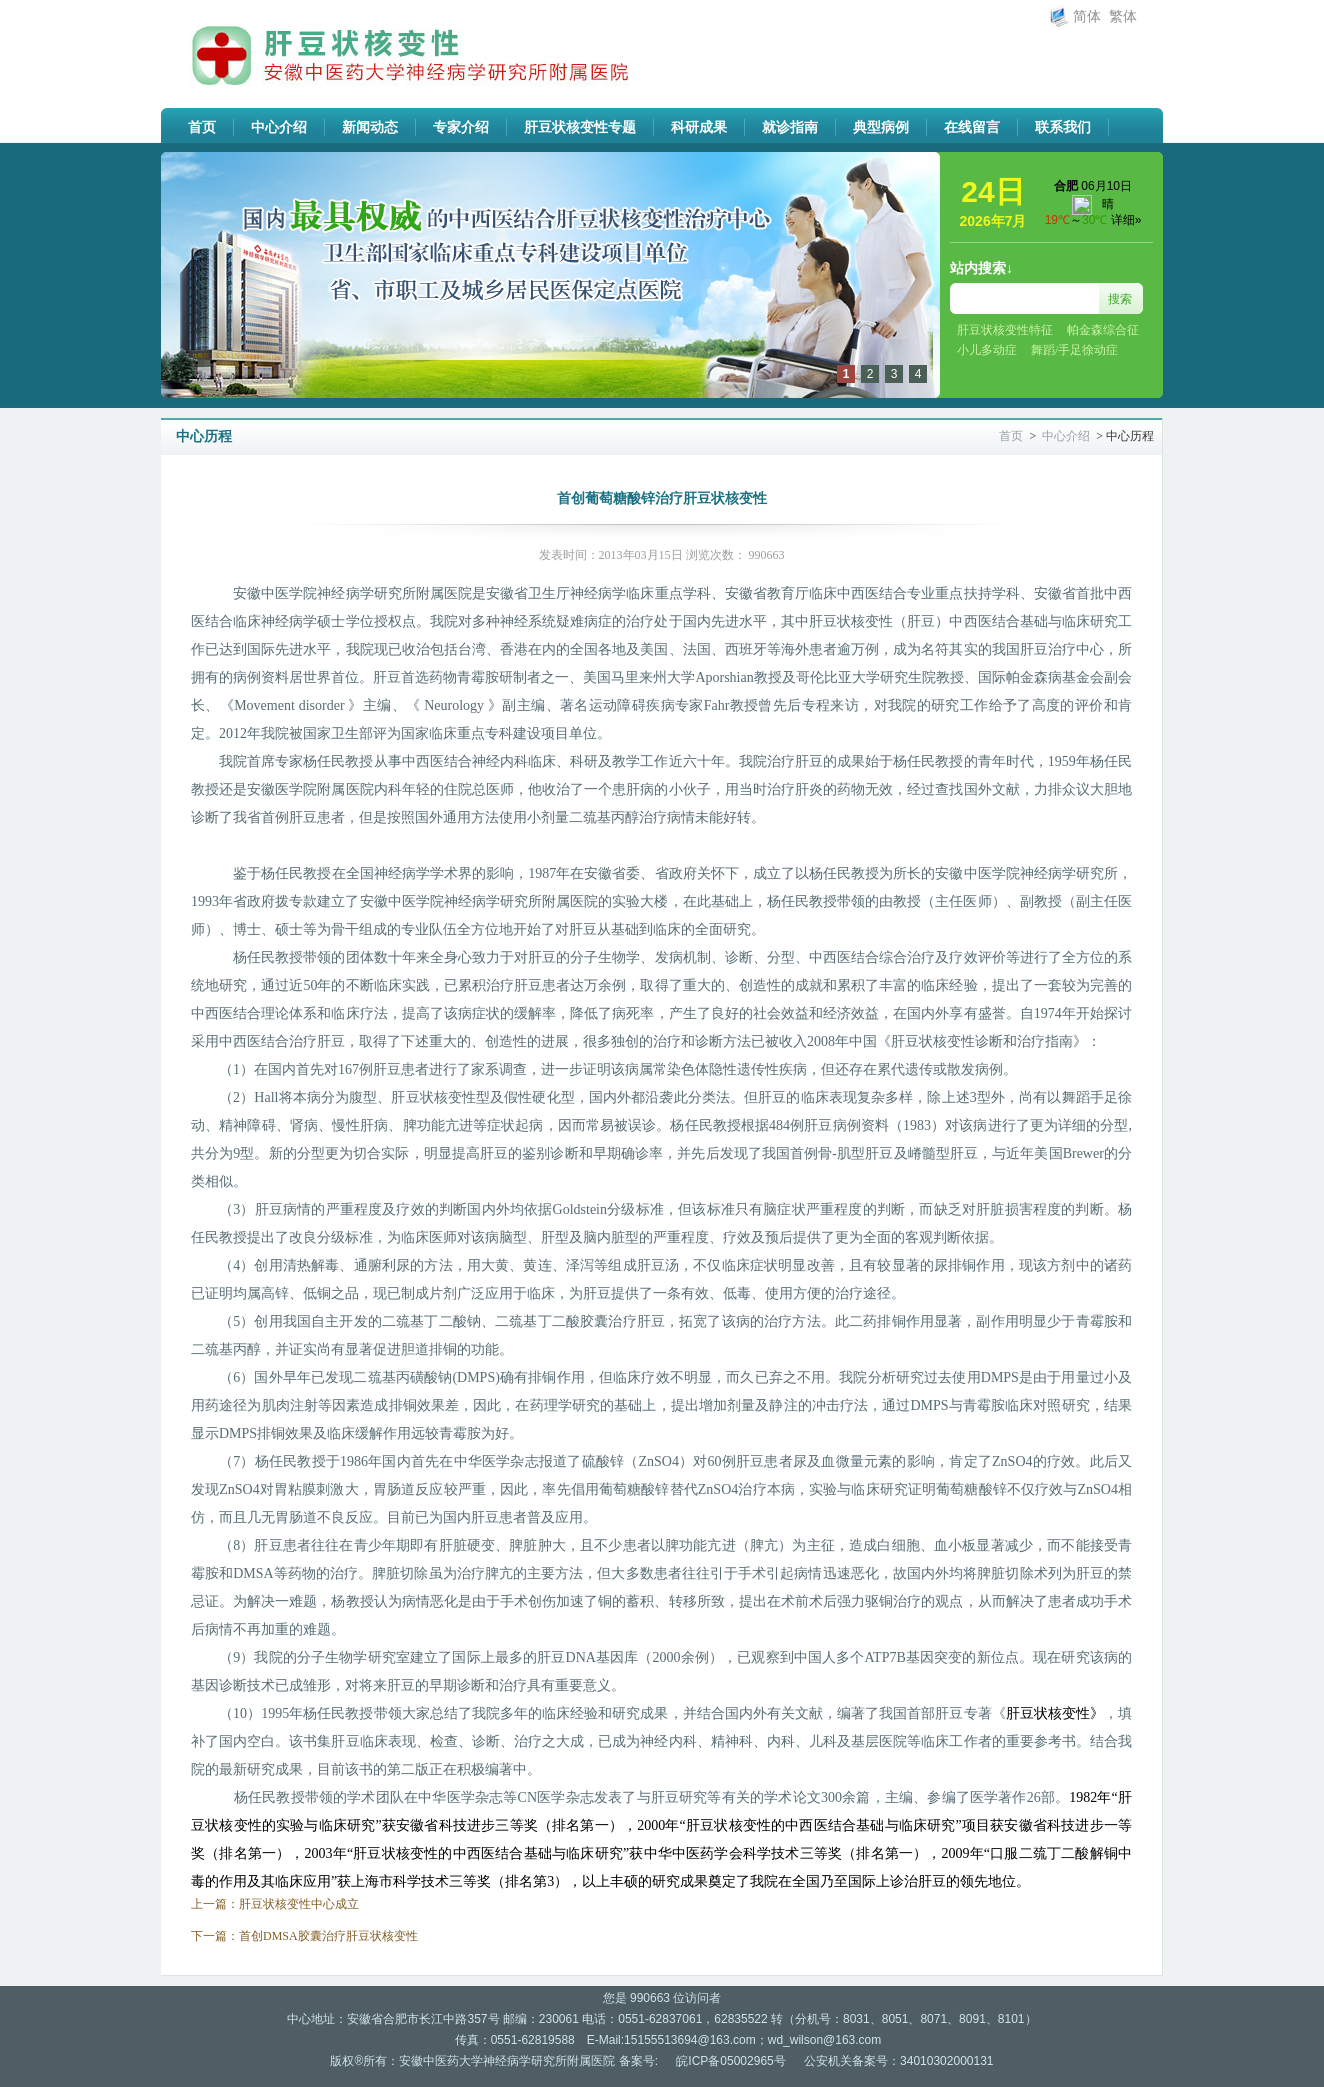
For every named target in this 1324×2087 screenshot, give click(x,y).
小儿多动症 (987, 350)
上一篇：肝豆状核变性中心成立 (275, 1904)
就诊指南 (790, 127)
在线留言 (972, 127)
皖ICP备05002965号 (730, 2061)
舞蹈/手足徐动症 (1074, 350)
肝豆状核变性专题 (580, 127)
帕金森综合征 (1103, 330)
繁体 (1123, 16)
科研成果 (699, 127)
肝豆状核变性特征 (1005, 330)
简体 (1087, 16)
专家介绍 (461, 127)
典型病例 (881, 127)
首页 (202, 127)
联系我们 (1063, 127)
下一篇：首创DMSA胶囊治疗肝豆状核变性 (304, 1936)
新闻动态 (370, 127)
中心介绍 (279, 127)
